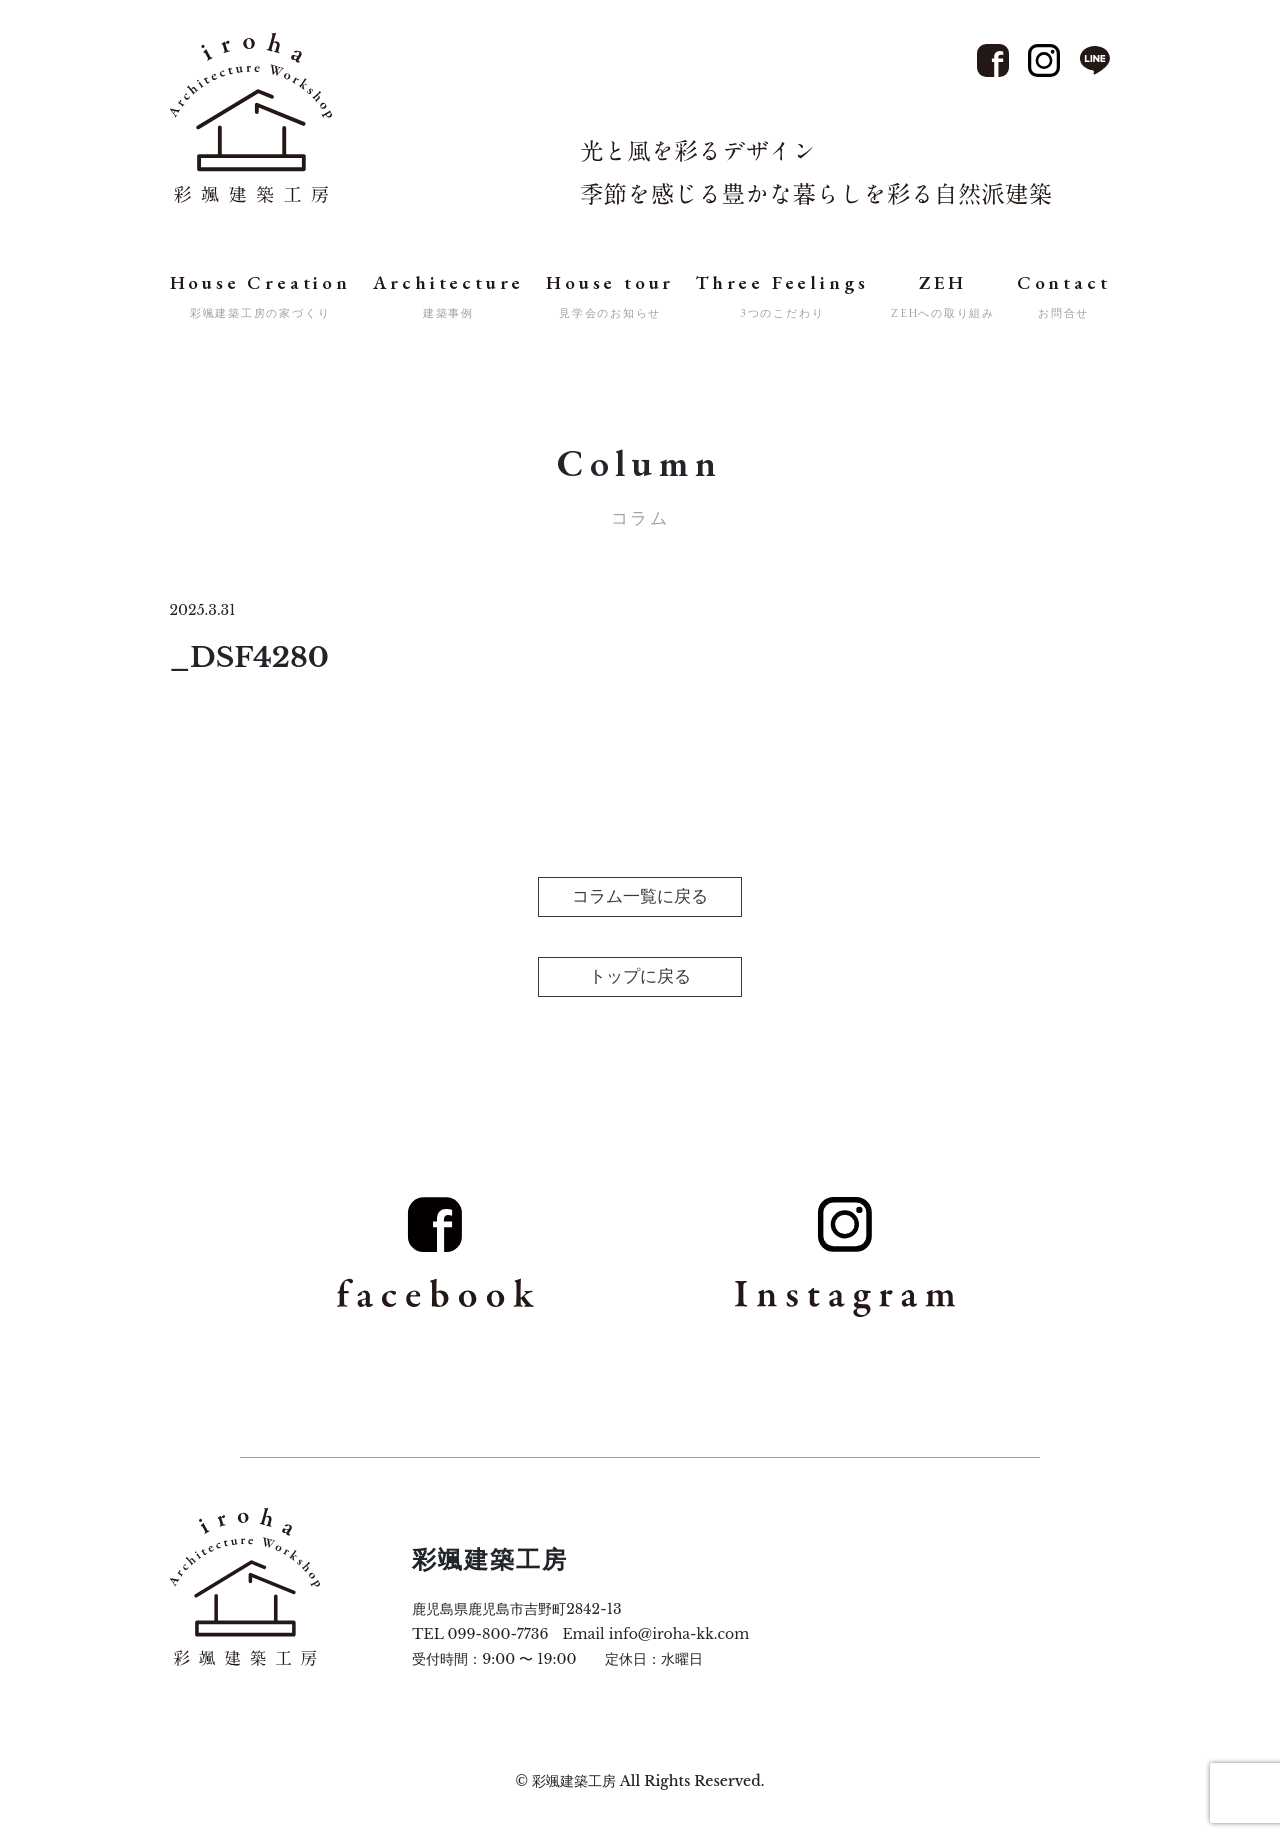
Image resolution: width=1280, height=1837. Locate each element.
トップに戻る (640, 976)
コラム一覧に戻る (640, 896)
